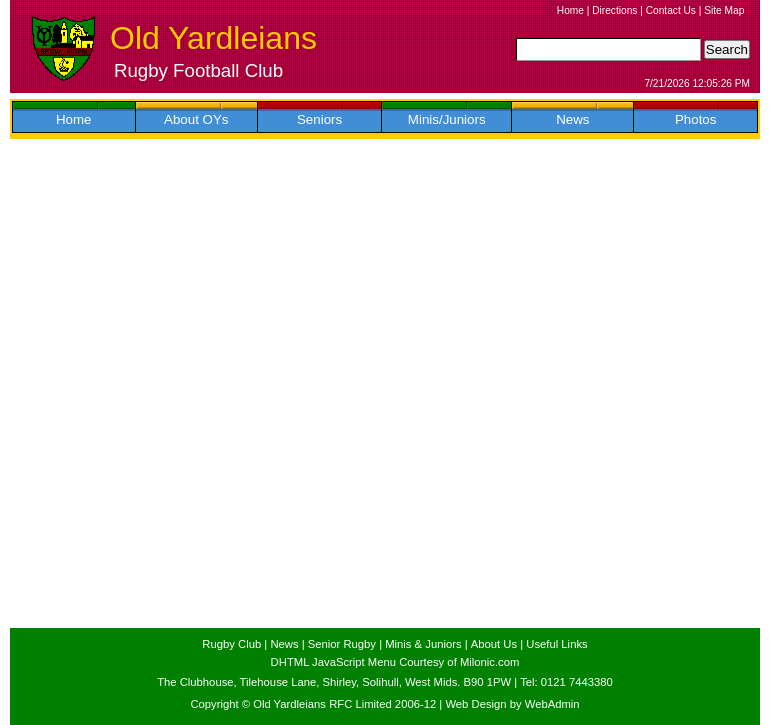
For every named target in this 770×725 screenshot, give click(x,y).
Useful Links (556, 644)
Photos (696, 119)
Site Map (724, 10)
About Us (494, 644)
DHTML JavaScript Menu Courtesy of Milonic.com (395, 662)
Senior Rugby (342, 644)
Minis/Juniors (447, 119)
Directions (614, 10)
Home (570, 10)
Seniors (319, 119)
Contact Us (671, 10)
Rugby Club (231, 644)
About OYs (196, 119)
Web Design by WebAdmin (512, 704)
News (572, 119)
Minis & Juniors (423, 644)
